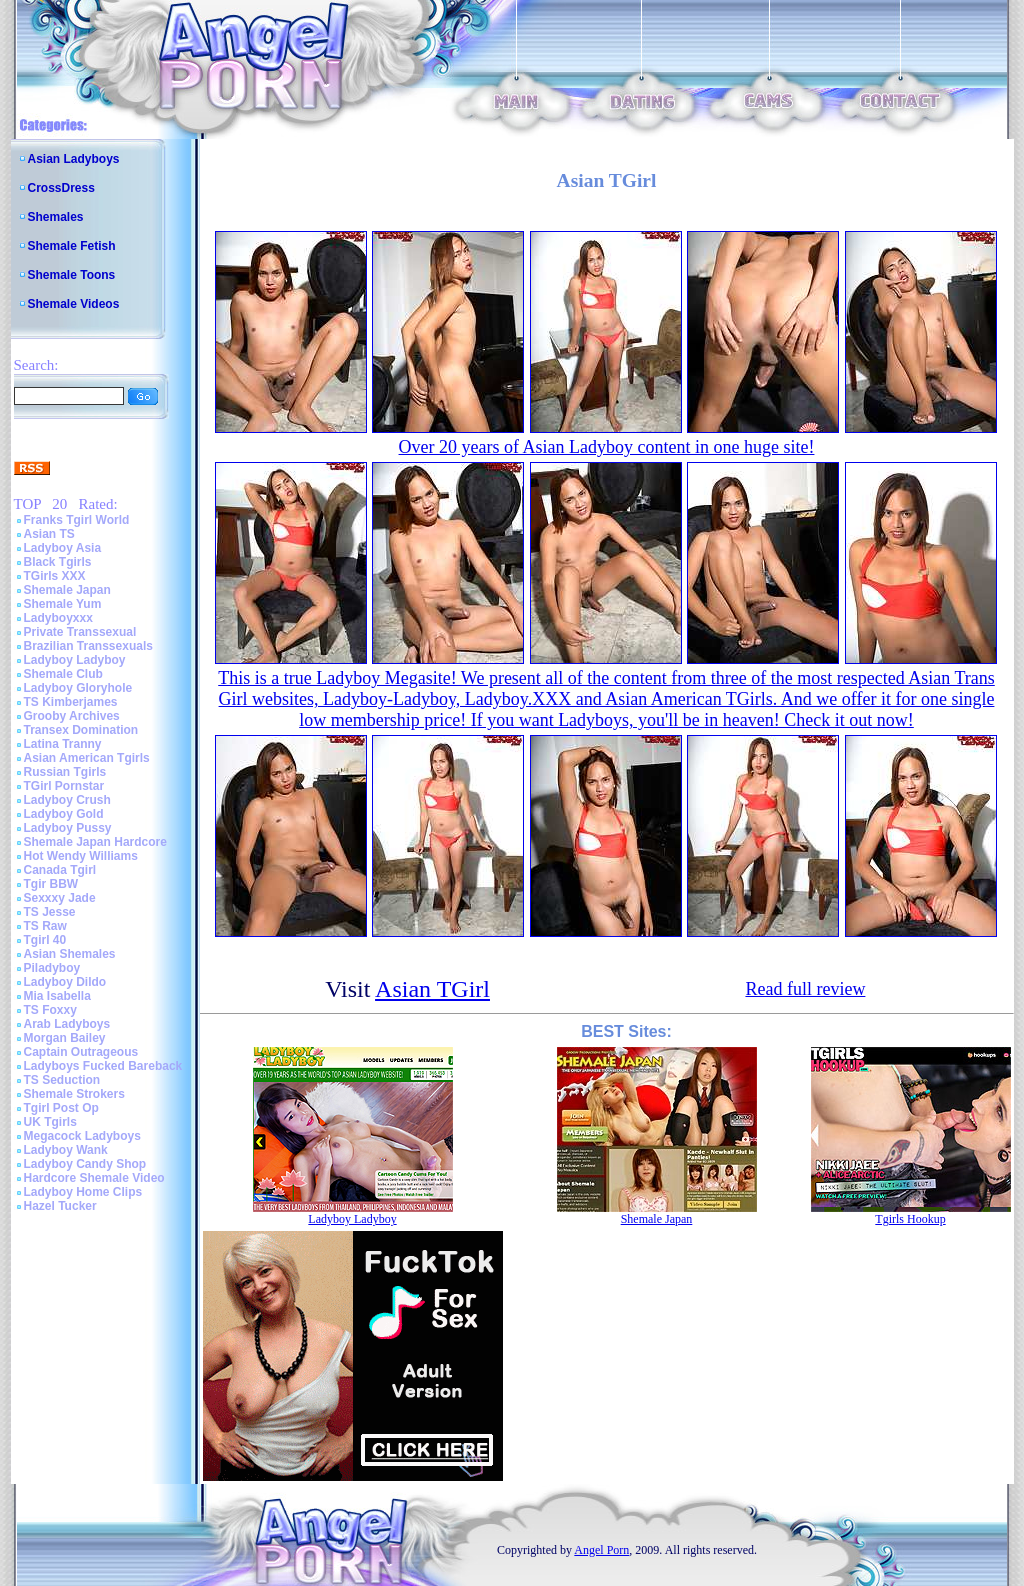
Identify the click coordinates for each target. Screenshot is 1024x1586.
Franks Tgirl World (77, 520)
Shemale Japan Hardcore (95, 842)
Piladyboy (52, 968)
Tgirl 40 (45, 940)
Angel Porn (601, 1550)
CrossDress (61, 188)
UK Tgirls (50, 1122)
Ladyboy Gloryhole (78, 688)
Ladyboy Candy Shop (85, 1164)
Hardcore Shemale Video (94, 1178)
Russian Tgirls (65, 772)
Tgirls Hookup (910, 1219)
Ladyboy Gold (64, 814)
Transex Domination (81, 730)
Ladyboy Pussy (68, 828)
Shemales (56, 217)
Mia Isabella (57, 996)
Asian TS (49, 534)
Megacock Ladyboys (82, 1136)
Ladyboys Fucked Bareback (103, 1066)
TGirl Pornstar (64, 786)
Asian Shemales (70, 954)
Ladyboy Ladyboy (75, 660)
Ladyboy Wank (66, 1150)
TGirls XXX (55, 576)
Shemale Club (63, 674)
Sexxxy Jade (60, 898)
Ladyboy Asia (63, 548)
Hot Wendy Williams (81, 856)
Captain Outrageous (81, 1052)
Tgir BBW (51, 884)
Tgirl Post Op (61, 1108)
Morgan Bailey (65, 1038)
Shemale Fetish (72, 246)
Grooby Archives (72, 716)
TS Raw (45, 926)
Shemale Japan (67, 590)
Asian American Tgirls (87, 758)
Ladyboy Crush (67, 800)
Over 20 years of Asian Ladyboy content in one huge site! (607, 447)
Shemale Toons (72, 275)
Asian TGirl (432, 989)
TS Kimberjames (71, 702)
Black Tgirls (58, 562)
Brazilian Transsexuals (88, 646)
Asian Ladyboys (74, 159)
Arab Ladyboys (67, 1024)
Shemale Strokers (74, 1094)
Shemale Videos (74, 304)
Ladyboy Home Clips (83, 1192)
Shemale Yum (63, 604)
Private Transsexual (80, 632)
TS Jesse (50, 912)
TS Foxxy (50, 1010)
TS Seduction (62, 1080)
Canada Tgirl (60, 870)
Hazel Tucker (60, 1206)
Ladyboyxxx (58, 618)
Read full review (805, 989)
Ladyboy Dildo (65, 982)
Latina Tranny (63, 744)
